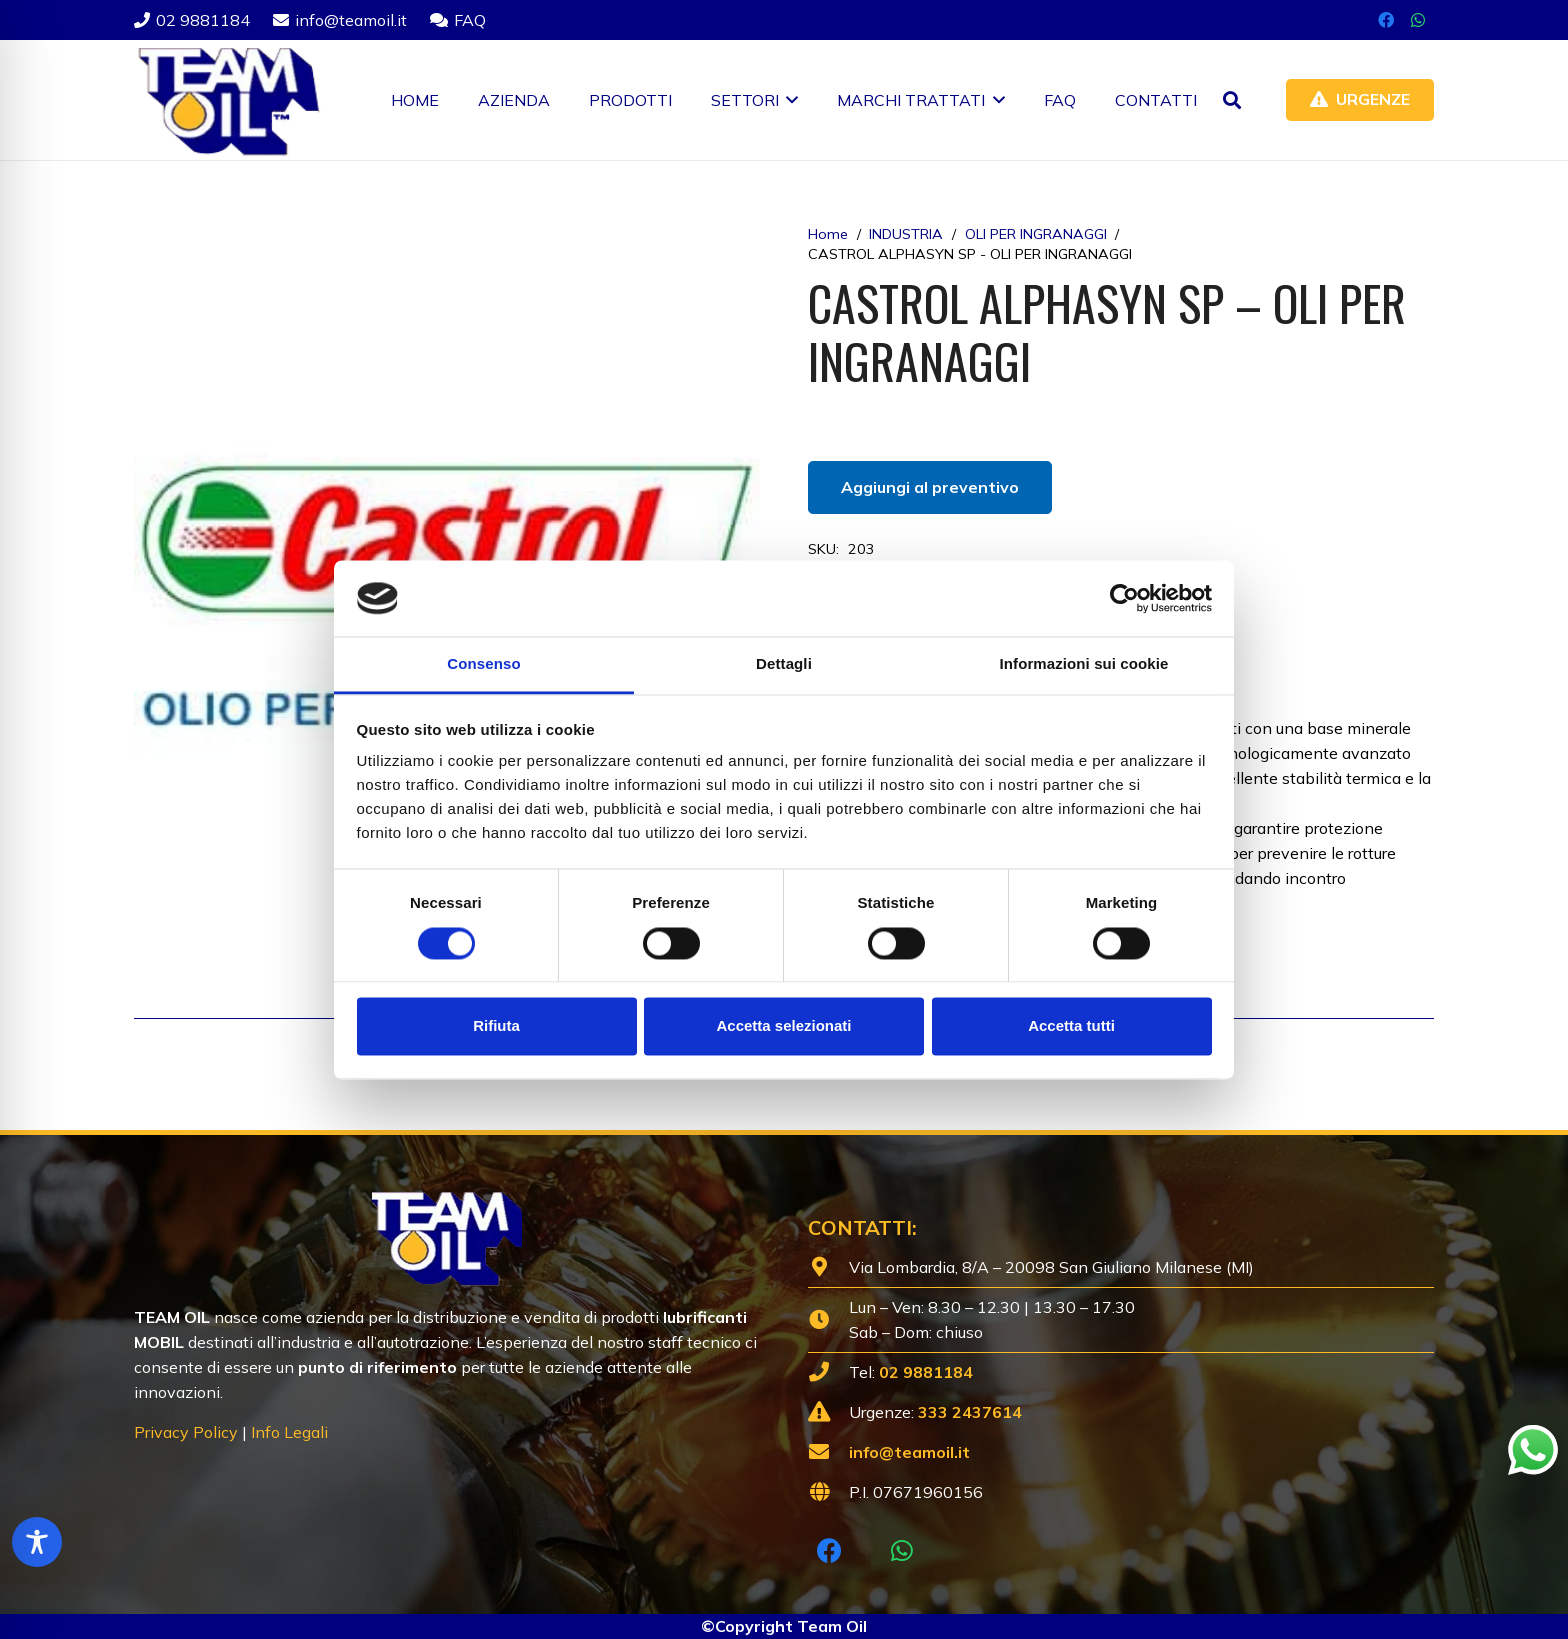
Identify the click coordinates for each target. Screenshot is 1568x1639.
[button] (789, 100)
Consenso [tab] (483, 664)
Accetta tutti (1071, 1026)
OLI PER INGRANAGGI (1036, 234)
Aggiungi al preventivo (930, 487)
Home (828, 234)
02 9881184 (926, 1372)
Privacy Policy (186, 1432)
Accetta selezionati (783, 1026)
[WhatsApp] (1418, 20)
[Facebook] (1386, 20)
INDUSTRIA (906, 234)
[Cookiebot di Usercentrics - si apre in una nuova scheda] (1124, 598)
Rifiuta (496, 1026)
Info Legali (289, 1432)
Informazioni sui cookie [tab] (1084, 664)
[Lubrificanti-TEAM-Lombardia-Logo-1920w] (227, 100)
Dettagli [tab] (784, 664)
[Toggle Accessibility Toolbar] (37, 1542)
